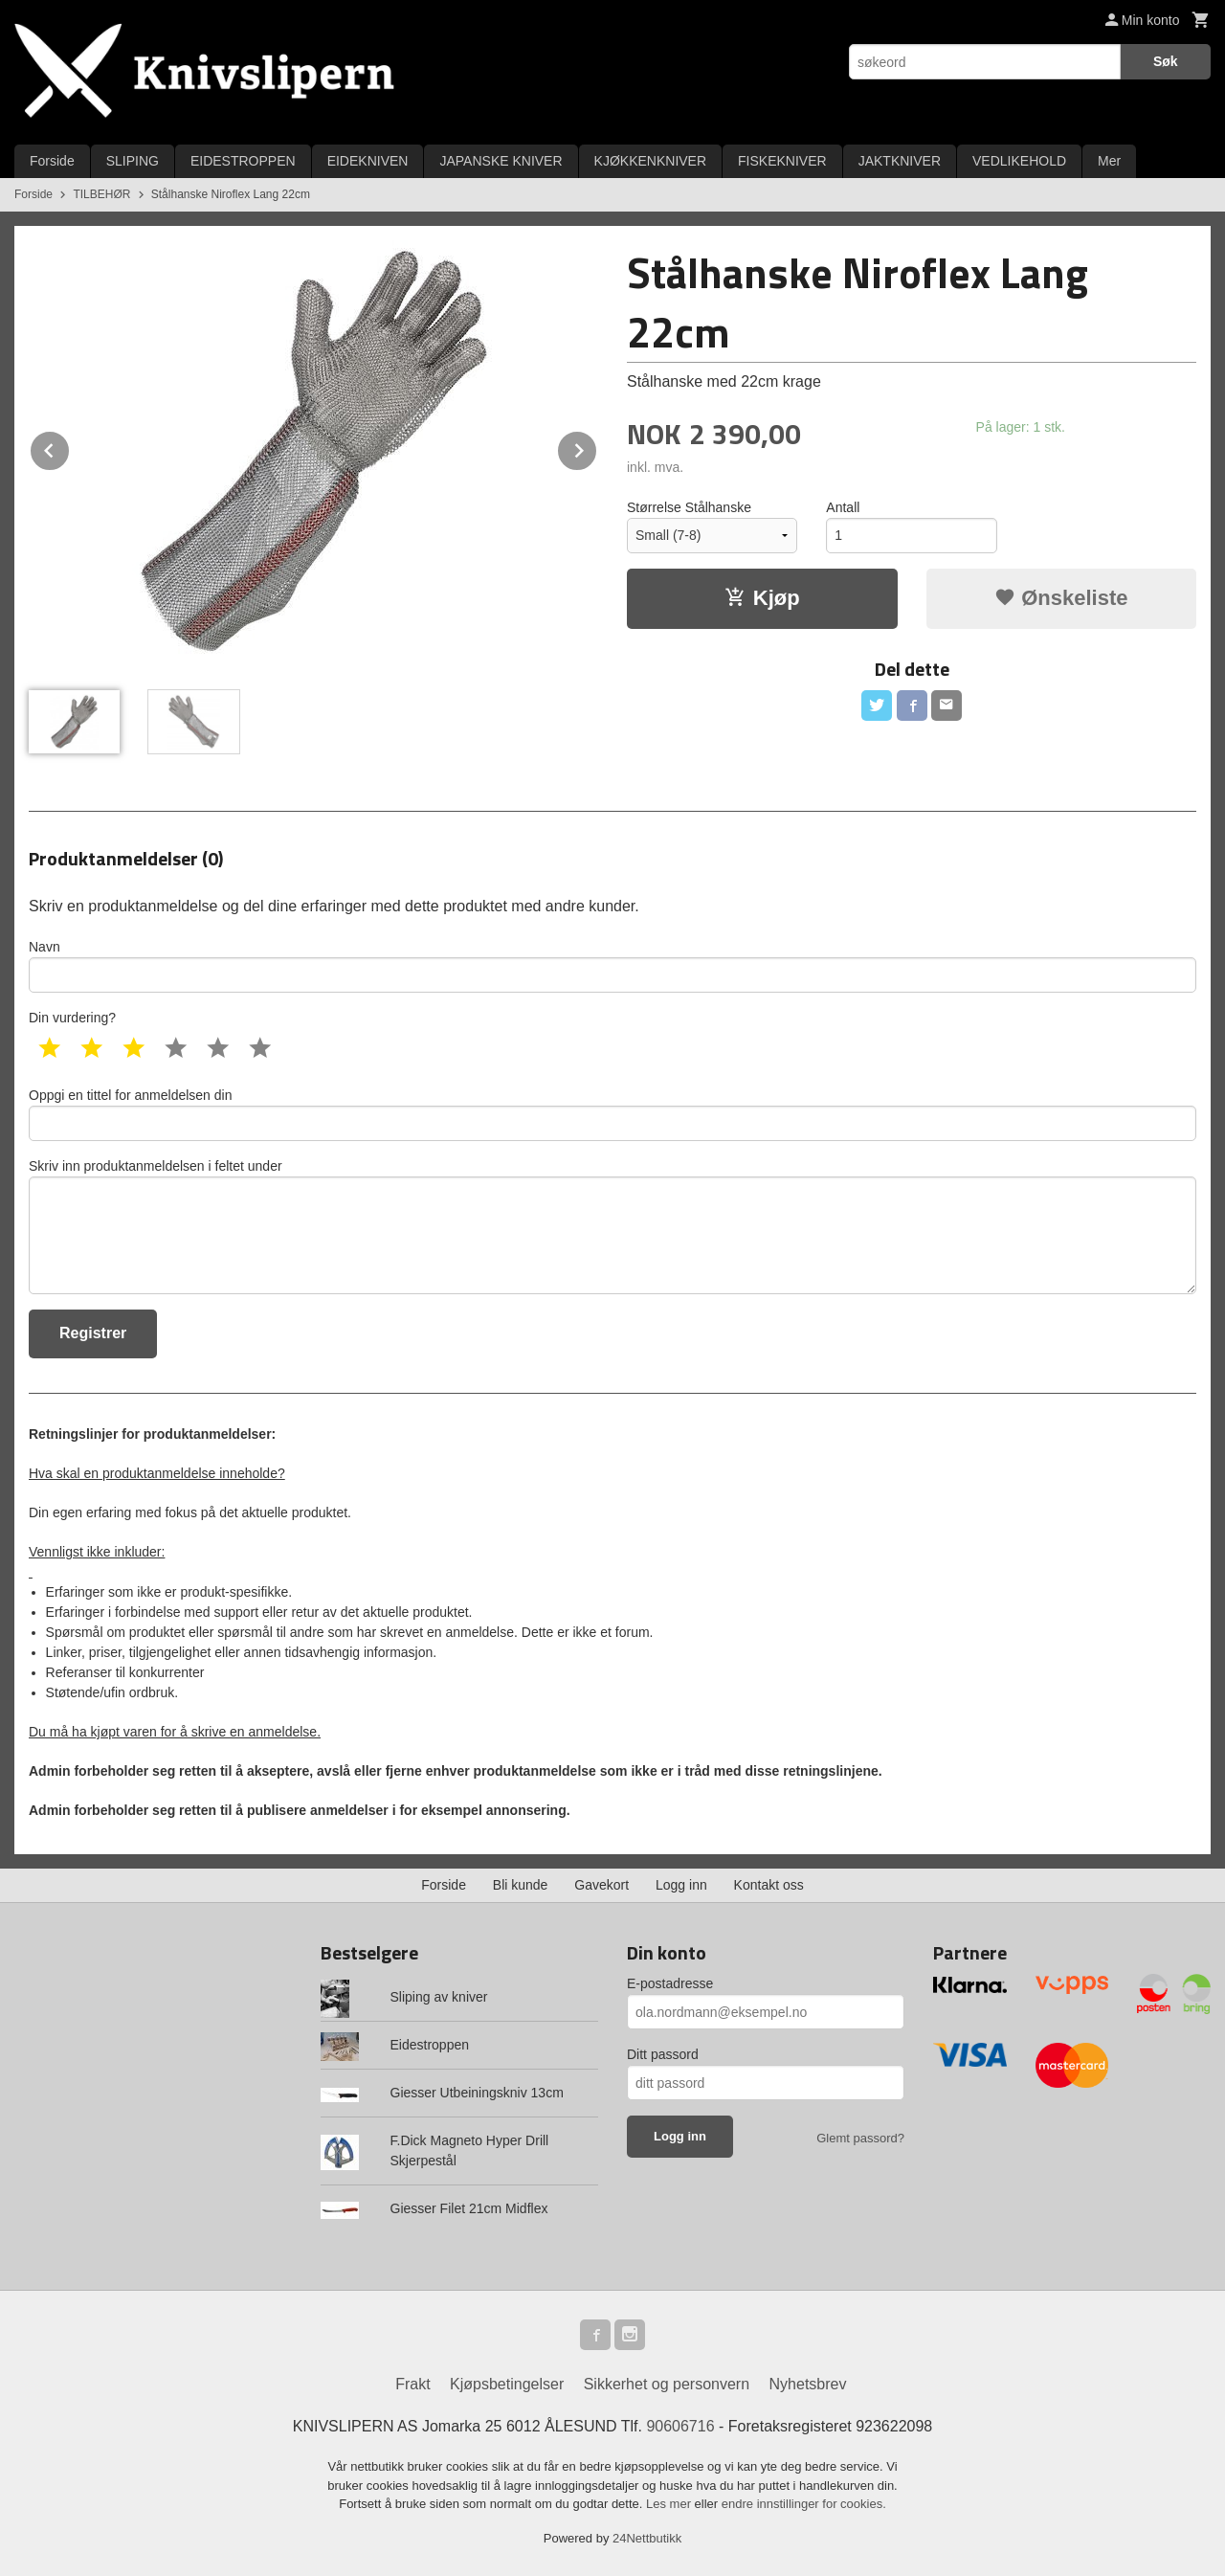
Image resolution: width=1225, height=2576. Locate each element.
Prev (70, 447)
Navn (612, 966)
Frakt (412, 2384)
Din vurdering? (72, 1017)
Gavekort (601, 1885)
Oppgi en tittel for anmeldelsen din (612, 1114)
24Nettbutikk (646, 2538)
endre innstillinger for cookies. (804, 2504)
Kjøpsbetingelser (507, 2384)
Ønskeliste (1060, 598)
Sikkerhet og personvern (666, 2384)
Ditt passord (663, 2054)
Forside (52, 160)
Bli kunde (520, 1885)
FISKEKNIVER (782, 160)
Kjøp (762, 598)
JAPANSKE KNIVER (500, 160)
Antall (842, 507)
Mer (1109, 160)
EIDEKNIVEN (368, 160)
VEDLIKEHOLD (1019, 160)
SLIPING (132, 160)
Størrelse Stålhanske (689, 507)
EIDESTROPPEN (243, 160)
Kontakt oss (769, 1885)
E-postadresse (670, 1983)
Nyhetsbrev (808, 2384)
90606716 (680, 2426)
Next (597, 447)
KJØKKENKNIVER (650, 160)
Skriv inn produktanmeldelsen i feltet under (612, 1226)
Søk (1165, 61)
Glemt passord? (860, 2138)
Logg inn (681, 1885)
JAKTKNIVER (899, 160)
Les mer (670, 2504)
